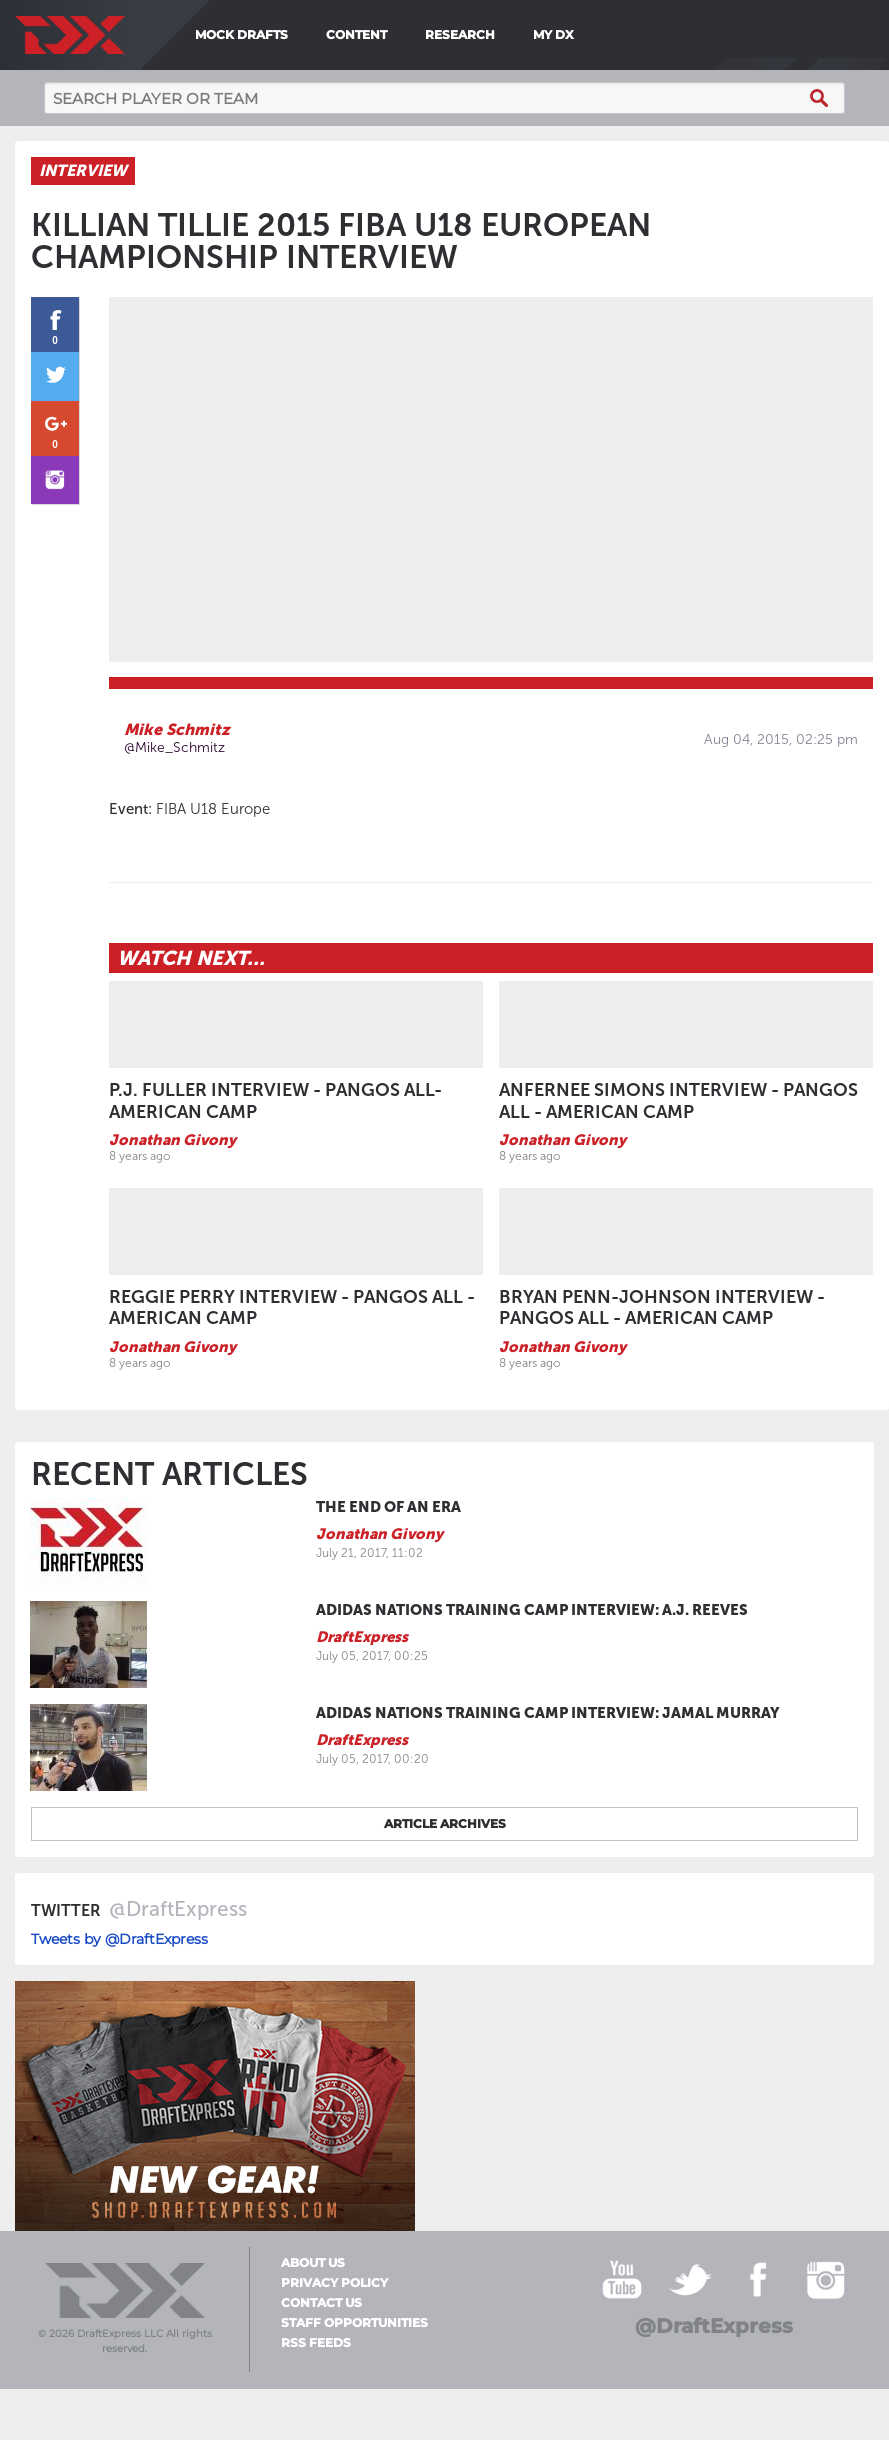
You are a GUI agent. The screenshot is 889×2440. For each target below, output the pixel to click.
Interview (83, 171)
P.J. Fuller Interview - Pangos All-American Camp (275, 1102)
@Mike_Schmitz (174, 748)
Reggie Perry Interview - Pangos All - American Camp (292, 1309)
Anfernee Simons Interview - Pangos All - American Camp (678, 1102)
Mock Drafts (241, 34)
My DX (553, 34)
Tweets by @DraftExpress (119, 1940)
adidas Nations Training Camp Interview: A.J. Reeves (532, 1611)
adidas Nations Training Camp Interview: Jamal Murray (548, 1714)
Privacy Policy (334, 2284)
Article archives (445, 1824)
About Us (313, 2264)
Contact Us (321, 2304)
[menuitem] (588, 35)
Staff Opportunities (354, 2324)
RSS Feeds (316, 2344)
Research (460, 34)
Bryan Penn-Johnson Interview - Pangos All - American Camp (662, 1309)
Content (356, 34)
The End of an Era (388, 1508)
